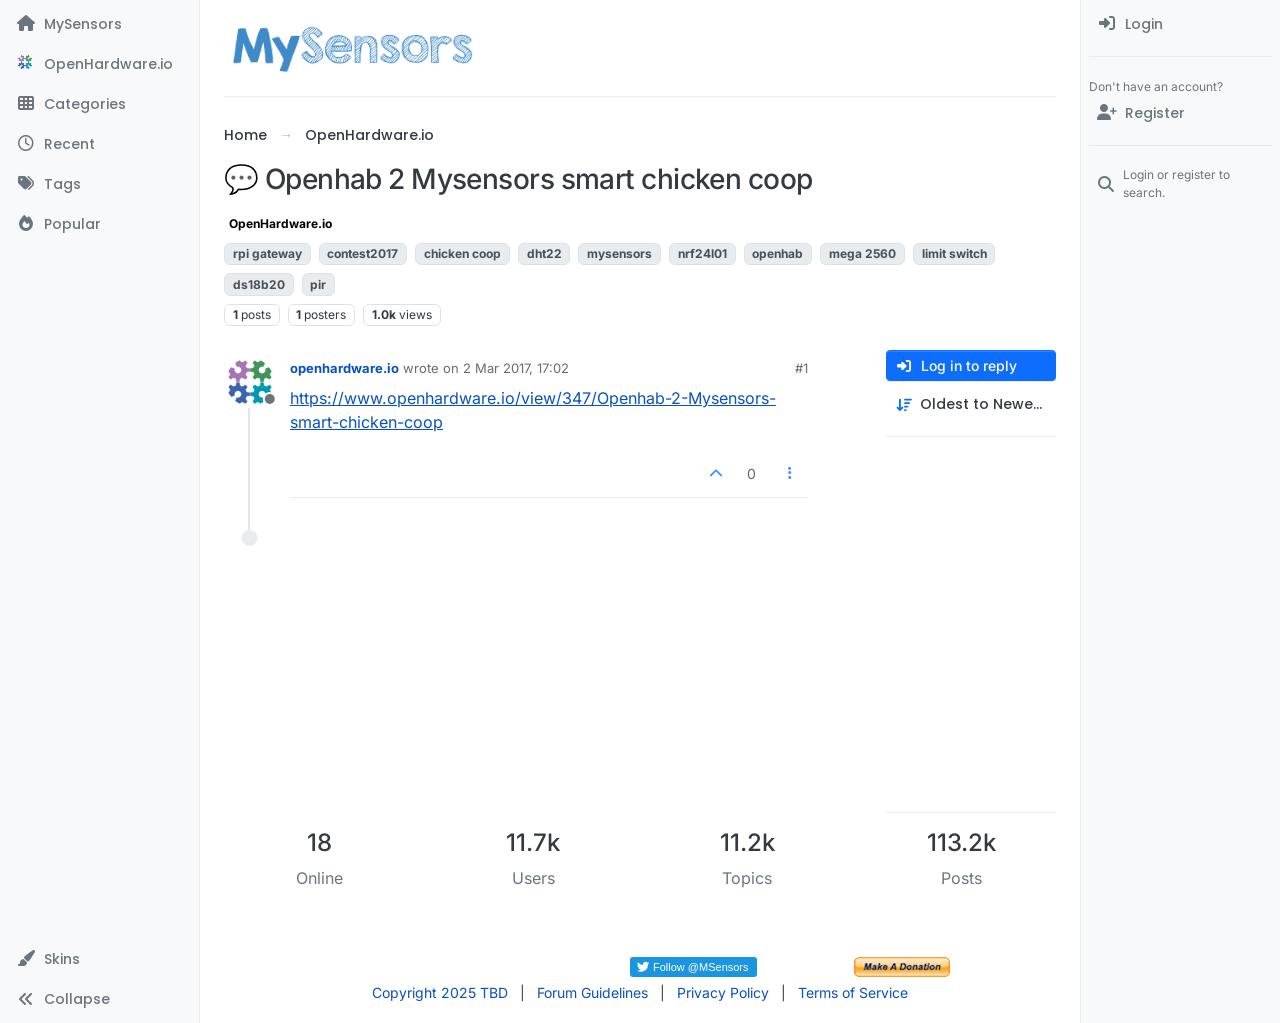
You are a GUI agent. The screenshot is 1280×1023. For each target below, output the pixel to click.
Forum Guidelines (592, 992)
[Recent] (99, 144)
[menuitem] (1180, 24)
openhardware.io (344, 368)
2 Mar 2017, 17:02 (516, 368)
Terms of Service (853, 992)
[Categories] (99, 104)
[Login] (1180, 24)
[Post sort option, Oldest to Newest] (971, 404)
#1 (801, 368)
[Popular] (99, 224)
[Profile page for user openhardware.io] (250, 382)
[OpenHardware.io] (99, 64)
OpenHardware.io (280, 223)
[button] (99, 959)
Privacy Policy (723, 992)
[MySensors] (99, 24)
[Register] (1180, 113)
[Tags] (99, 184)
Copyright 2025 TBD (440, 992)
